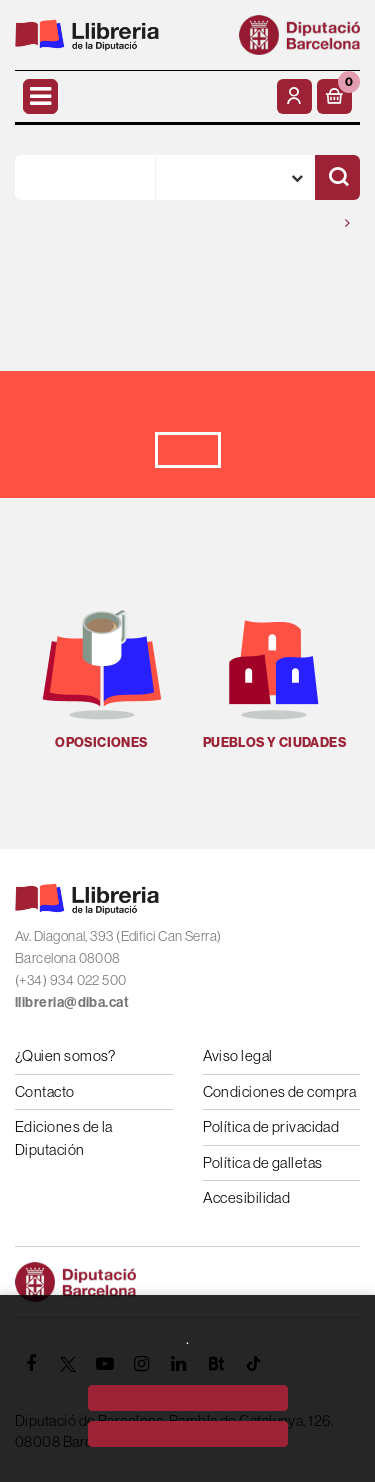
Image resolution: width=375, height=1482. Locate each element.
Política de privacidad (271, 1126)
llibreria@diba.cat (72, 1002)
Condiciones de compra (280, 1091)
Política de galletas (263, 1162)
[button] (334, 96)
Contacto (45, 1091)
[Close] (188, 1434)
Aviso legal (238, 1055)
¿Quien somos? (65, 1055)
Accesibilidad (247, 1197)
